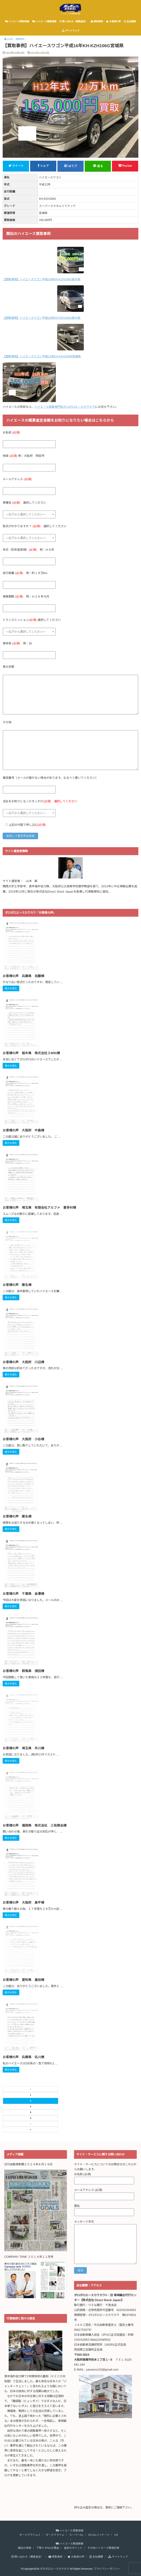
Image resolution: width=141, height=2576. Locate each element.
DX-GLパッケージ (98, 2534)
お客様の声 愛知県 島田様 (23, 1980)
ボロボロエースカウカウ (54, 2568)
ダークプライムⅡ (30, 2534)
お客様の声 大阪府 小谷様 (23, 1439)
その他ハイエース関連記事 (103, 2547)
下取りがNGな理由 (47, 2547)
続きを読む (11, 988)
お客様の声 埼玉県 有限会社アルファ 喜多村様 (39, 1207)
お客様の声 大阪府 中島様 (23, 1130)
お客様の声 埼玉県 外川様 (23, 1748)
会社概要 (130, 21)
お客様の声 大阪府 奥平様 (23, 1902)
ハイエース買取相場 (17, 21)
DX (116, 2534)
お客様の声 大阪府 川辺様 (23, 1362)
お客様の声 (113, 21)
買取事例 (97, 21)
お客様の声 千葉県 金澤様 (23, 1594)
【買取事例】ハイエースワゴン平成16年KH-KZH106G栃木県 (70, 262)
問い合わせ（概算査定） (73, 21)
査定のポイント (73, 2547)
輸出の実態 (24, 2547)
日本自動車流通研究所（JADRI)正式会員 (100, 2344)
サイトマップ (70, 30)
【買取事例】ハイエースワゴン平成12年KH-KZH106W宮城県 (70, 339)
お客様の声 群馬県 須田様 (23, 1671)
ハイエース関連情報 (44, 21)
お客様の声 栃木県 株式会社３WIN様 (31, 1053)
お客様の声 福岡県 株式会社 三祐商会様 (34, 1825)
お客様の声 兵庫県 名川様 (23, 2057)
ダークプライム (55, 2534)
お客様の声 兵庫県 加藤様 (23, 976)
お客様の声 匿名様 (17, 1285)
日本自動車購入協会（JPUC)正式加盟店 (99, 2334)
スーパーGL (76, 2534)
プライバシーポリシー (107, 2568)
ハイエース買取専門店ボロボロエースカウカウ (64, 406)
